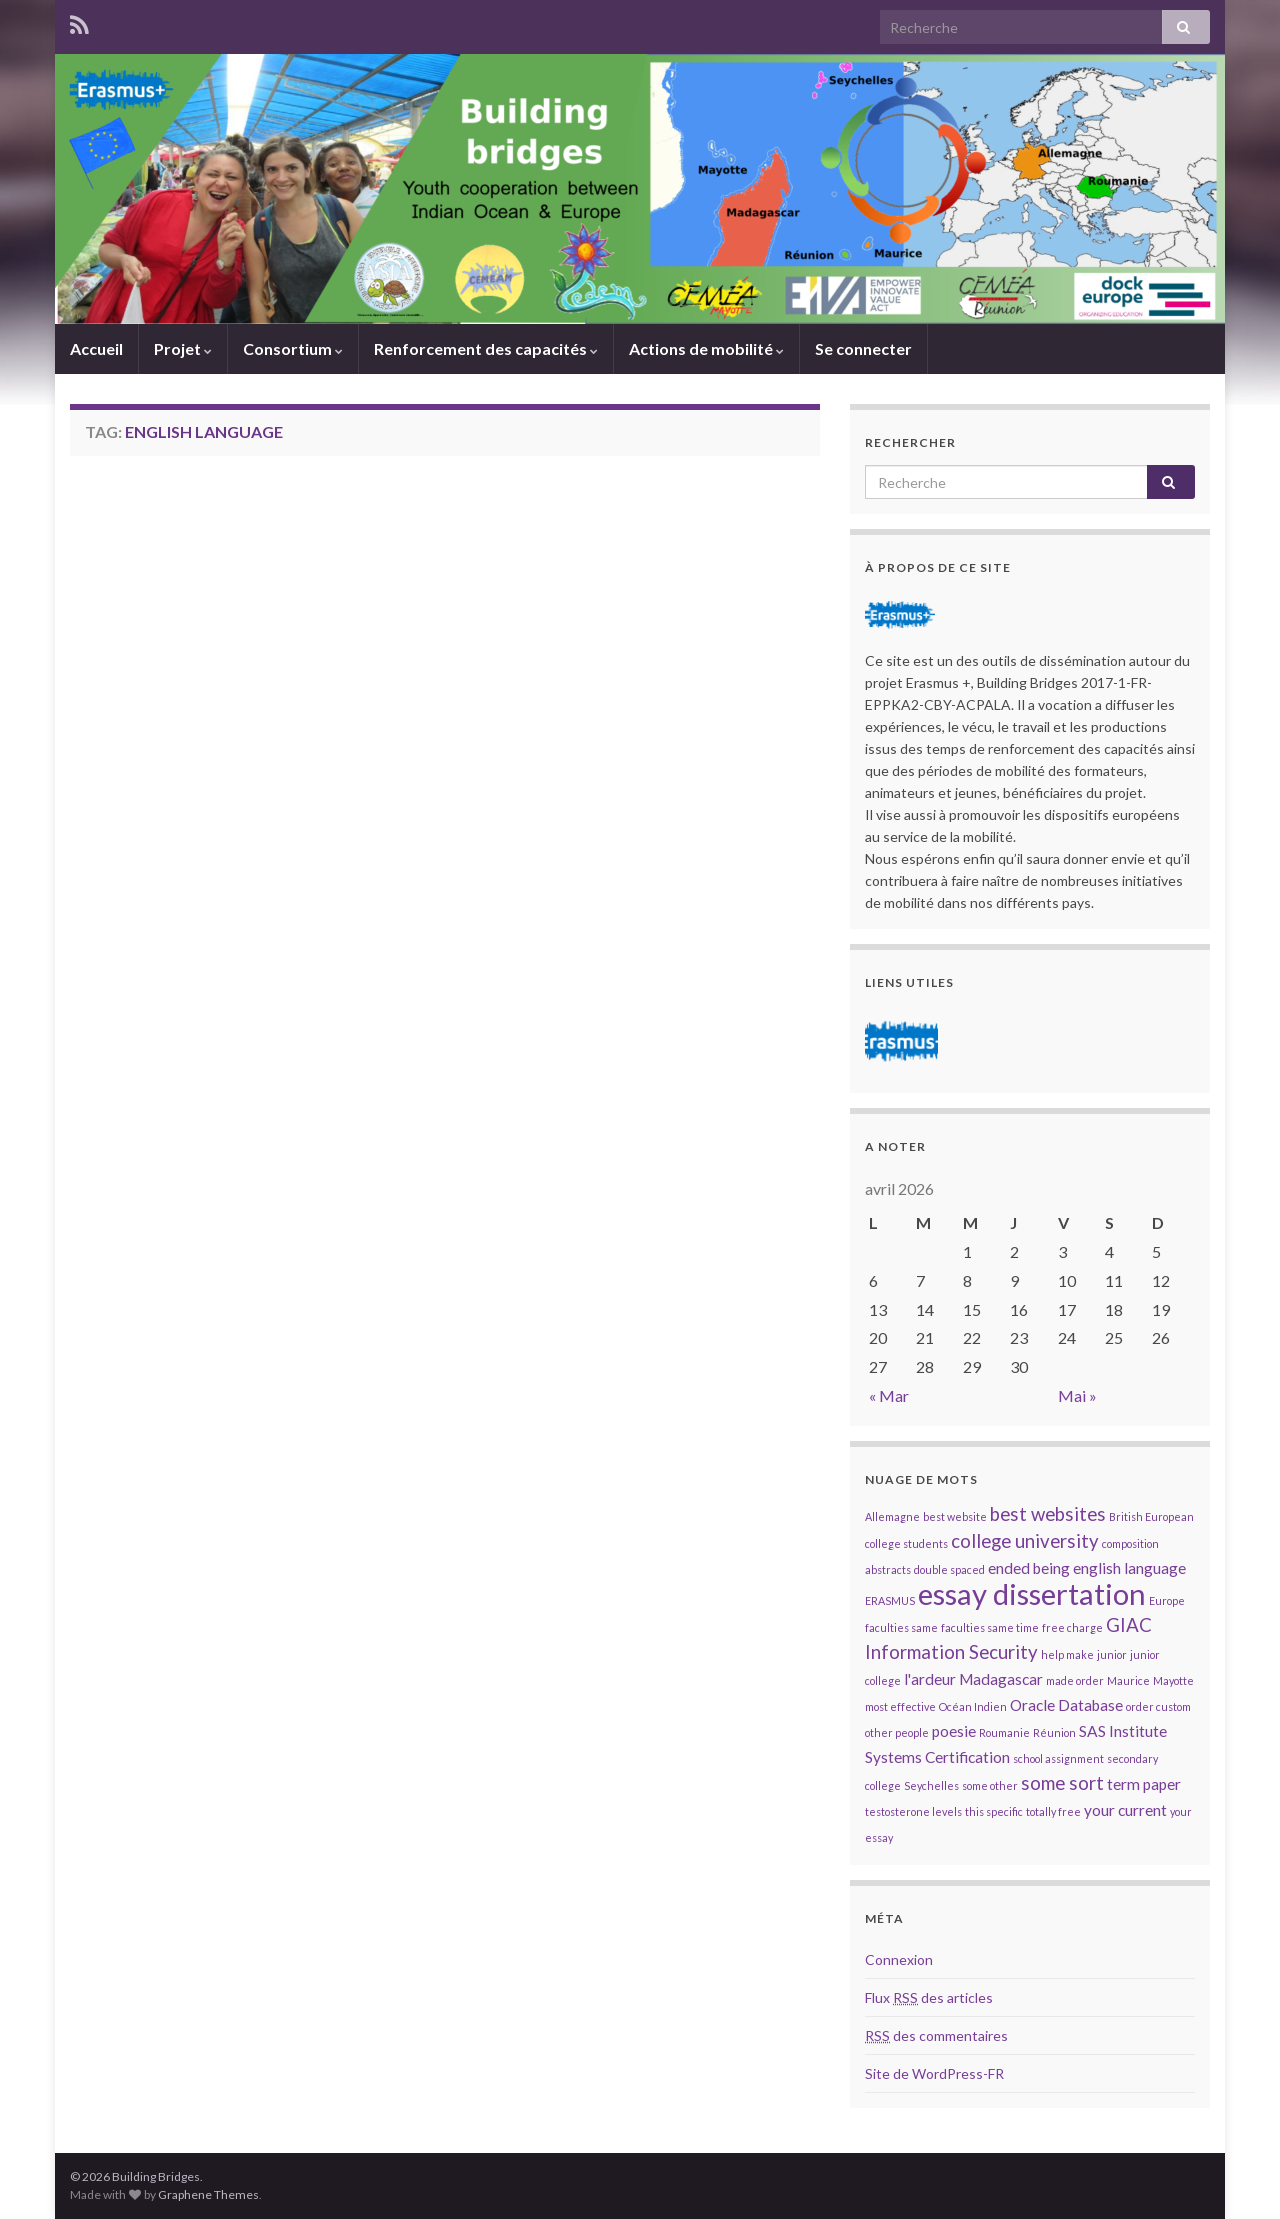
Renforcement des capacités (486, 348)
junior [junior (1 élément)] (1112, 1654)
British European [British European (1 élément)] (1151, 1516)
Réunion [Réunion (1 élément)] (1054, 1732)
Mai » (1077, 1395)
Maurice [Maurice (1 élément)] (1128, 1680)
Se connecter (863, 348)
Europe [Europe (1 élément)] (1167, 1600)
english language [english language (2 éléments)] (1129, 1568)
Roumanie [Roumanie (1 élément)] (1004, 1732)
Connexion (899, 1959)
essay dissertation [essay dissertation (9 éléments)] (1032, 1593)
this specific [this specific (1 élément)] (994, 1811)
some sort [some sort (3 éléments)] (1062, 1783)
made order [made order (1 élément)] (1075, 1680)
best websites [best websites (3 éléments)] (1048, 1514)
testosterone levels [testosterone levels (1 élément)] (913, 1811)
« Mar (889, 1395)
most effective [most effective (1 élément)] (900, 1706)
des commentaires (936, 2035)
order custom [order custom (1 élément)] (1158, 1706)
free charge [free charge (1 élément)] (1072, 1627)
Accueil (96, 348)
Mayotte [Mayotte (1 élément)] (1173, 1680)
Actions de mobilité (706, 348)
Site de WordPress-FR (934, 2073)
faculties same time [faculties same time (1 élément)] (990, 1627)
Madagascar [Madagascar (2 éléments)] (1001, 1679)
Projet (183, 348)
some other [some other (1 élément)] (990, 1785)
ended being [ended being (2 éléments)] (1029, 1568)
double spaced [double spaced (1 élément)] (949, 1569)
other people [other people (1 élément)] (897, 1732)
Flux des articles (929, 1997)
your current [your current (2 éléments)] (1125, 1810)
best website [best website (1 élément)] (955, 1516)
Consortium (293, 348)
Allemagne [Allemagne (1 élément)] (892, 1516)
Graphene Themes (208, 2194)
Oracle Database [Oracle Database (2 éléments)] (1066, 1705)
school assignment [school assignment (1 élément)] (1058, 1758)
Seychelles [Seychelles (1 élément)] (931, 1785)
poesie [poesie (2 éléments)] (954, 1731)
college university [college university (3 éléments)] (1025, 1541)
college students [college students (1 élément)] (906, 1543)
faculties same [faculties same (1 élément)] (901, 1627)
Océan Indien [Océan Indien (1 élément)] (973, 1706)
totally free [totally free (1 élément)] (1053, 1811)
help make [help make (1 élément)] (1067, 1654)
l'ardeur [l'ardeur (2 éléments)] (930, 1679)
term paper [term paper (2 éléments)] (1144, 1784)
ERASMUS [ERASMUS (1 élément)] (890, 1600)
